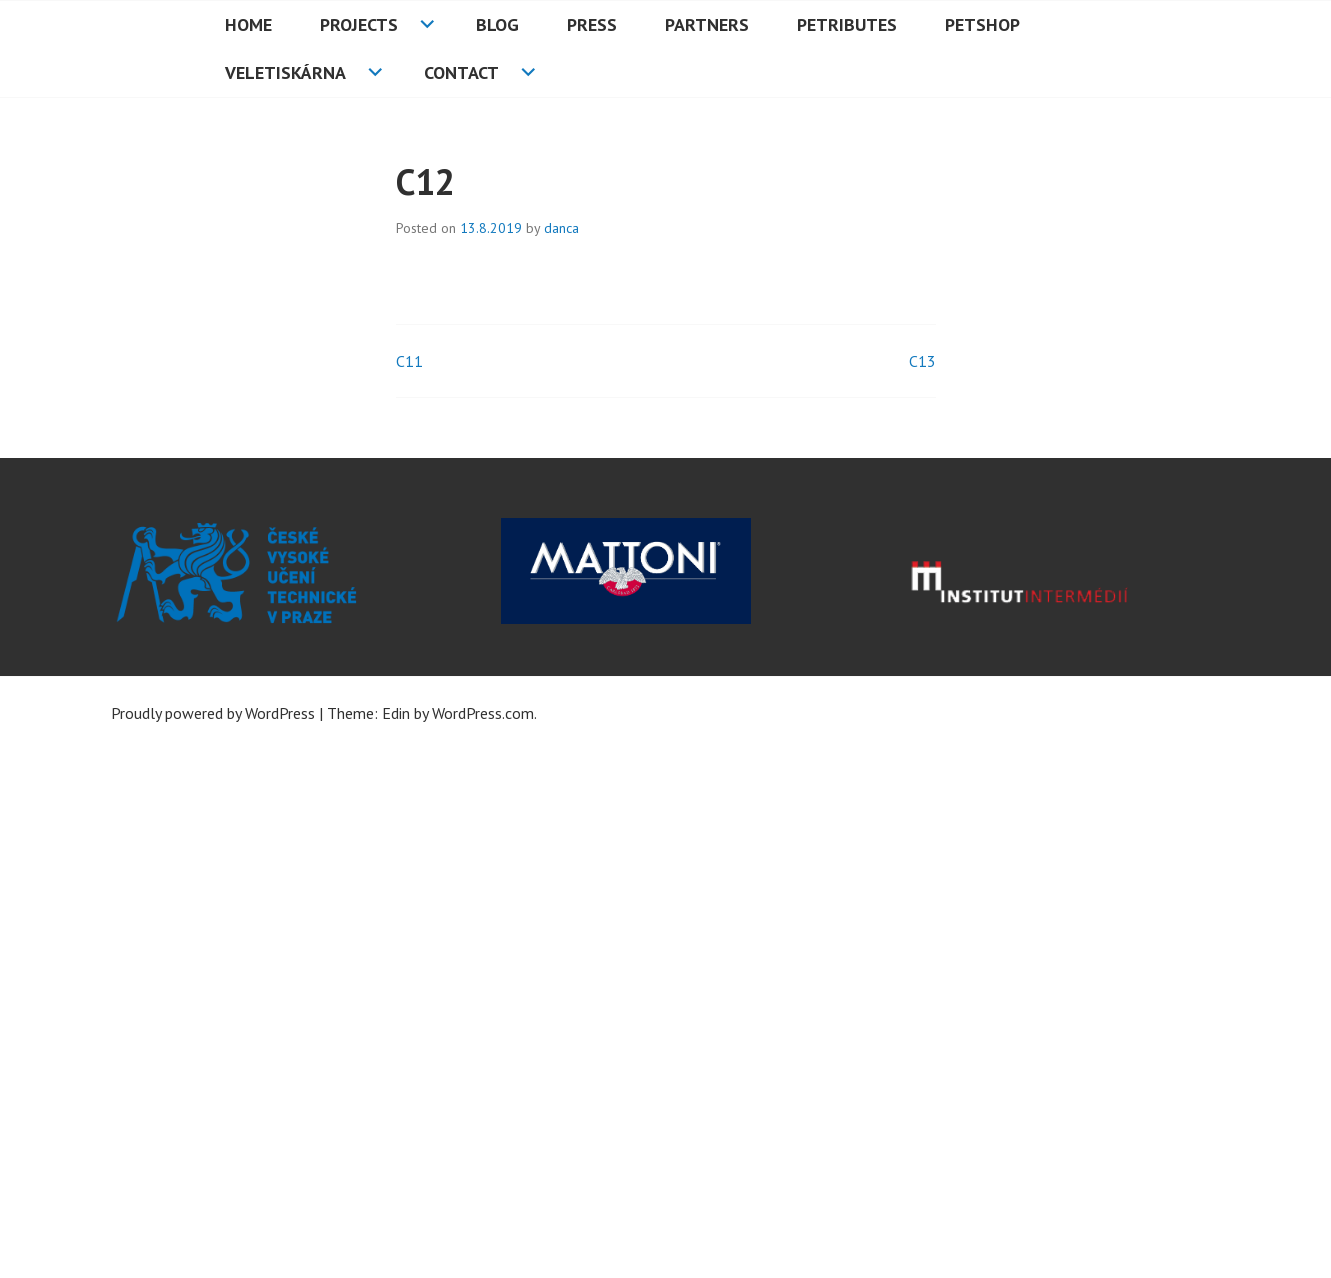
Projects (359, 24)
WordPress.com (483, 713)
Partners (707, 24)
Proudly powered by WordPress (213, 713)
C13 (922, 361)
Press (592, 24)
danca (561, 228)
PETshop (982, 24)
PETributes (847, 24)
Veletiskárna (285, 72)
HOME (248, 24)
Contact (461, 72)
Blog (497, 24)
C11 (409, 361)
